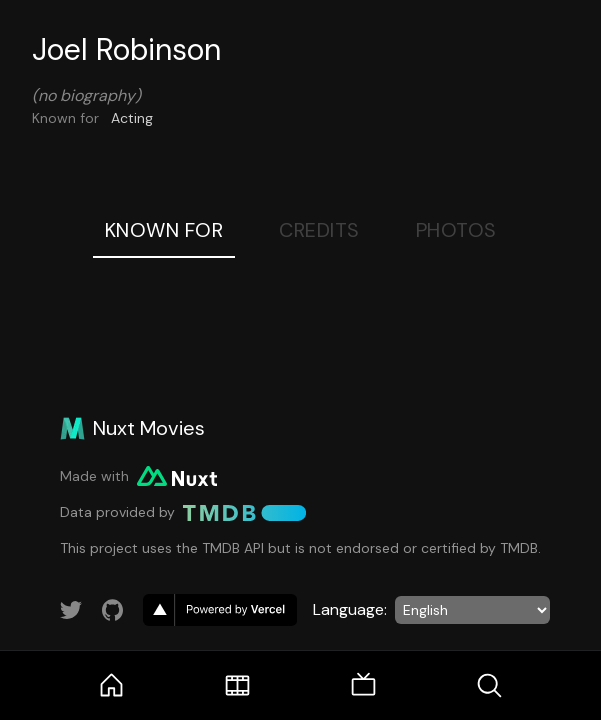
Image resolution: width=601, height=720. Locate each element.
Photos (456, 230)
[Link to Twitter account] (71, 610)
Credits (319, 230)
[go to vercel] (220, 610)
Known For (164, 230)
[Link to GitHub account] (113, 610)
